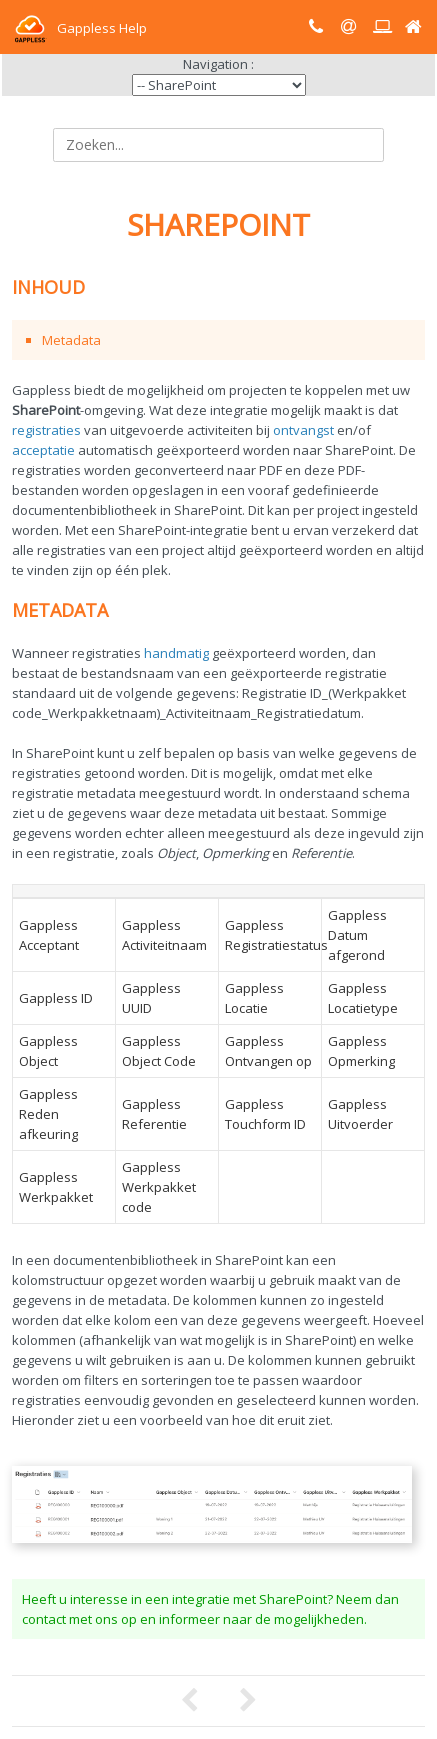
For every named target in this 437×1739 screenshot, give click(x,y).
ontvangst (303, 430)
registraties (46, 430)
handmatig (176, 653)
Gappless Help (79, 28)
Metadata (71, 340)
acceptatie (43, 450)
